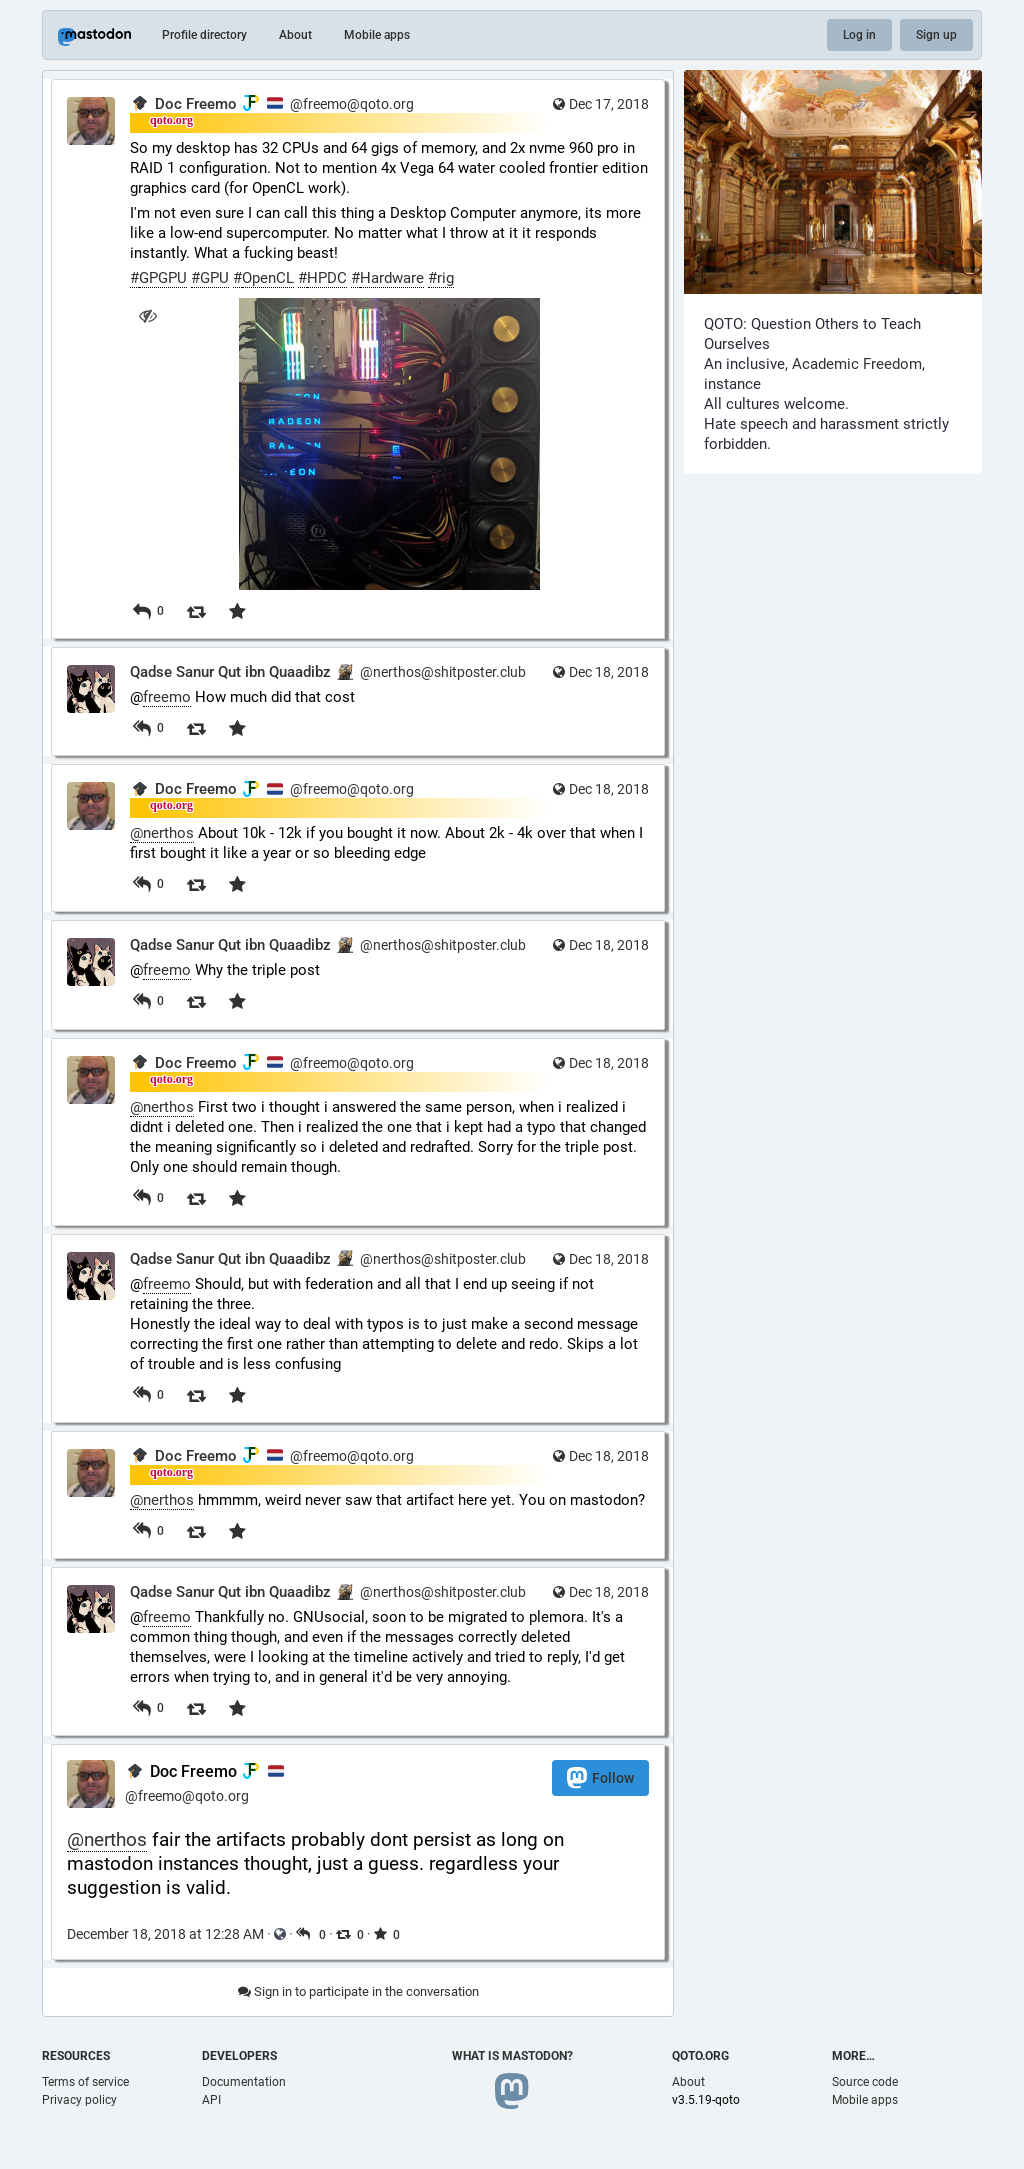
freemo (167, 697)
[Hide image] (147, 315)
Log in (859, 35)
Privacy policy (79, 2100)
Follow (600, 1777)
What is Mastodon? (512, 2056)
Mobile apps (377, 35)
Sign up (936, 35)
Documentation (244, 2082)
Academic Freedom (857, 364)
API (211, 2100)
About (295, 35)
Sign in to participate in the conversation (358, 1991)
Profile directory (204, 35)
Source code (865, 2082)
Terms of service (85, 2082)
